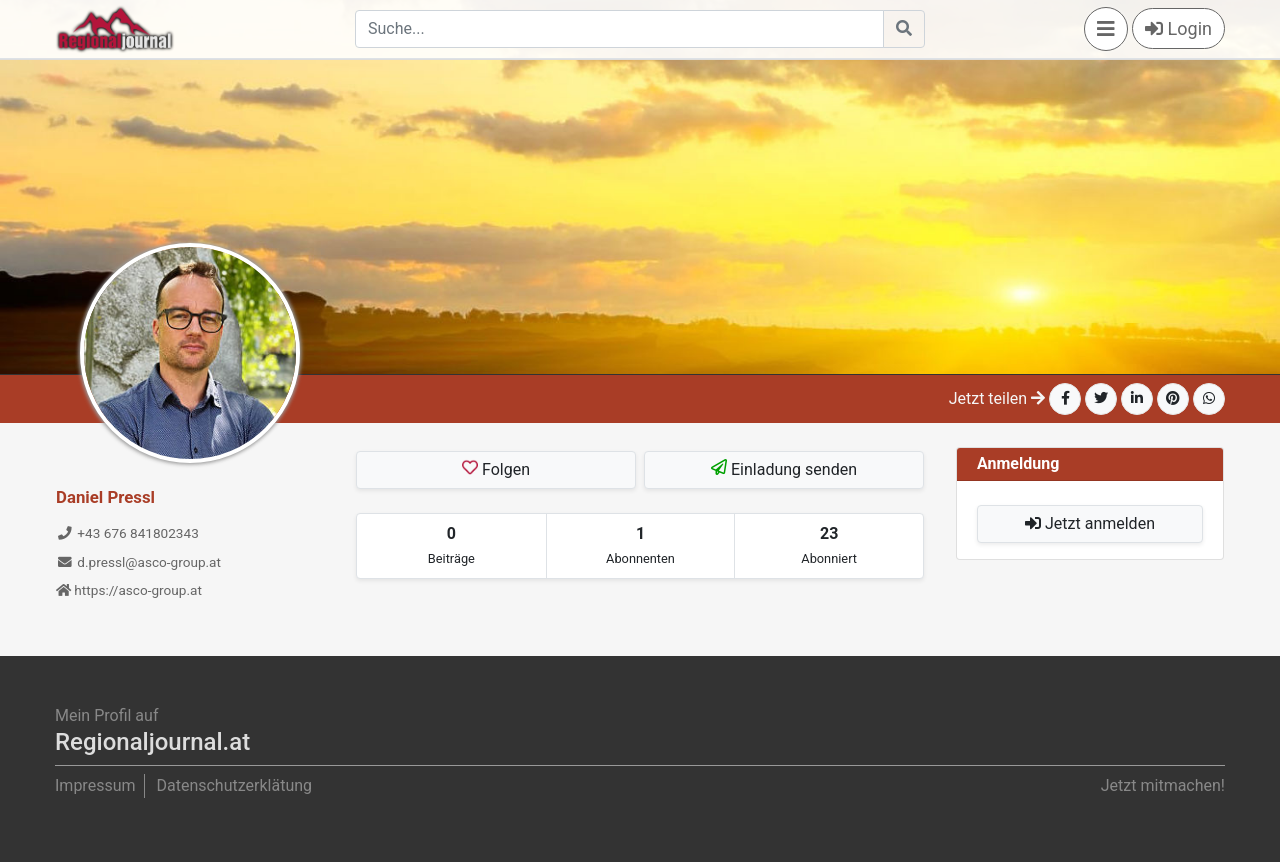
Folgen (496, 469)
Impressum (95, 785)
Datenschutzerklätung (234, 785)
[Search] (619, 29)
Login (1178, 28)
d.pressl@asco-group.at (138, 562)
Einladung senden (784, 469)
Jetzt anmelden (1090, 523)
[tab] (451, 546)
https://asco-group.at (129, 590)
